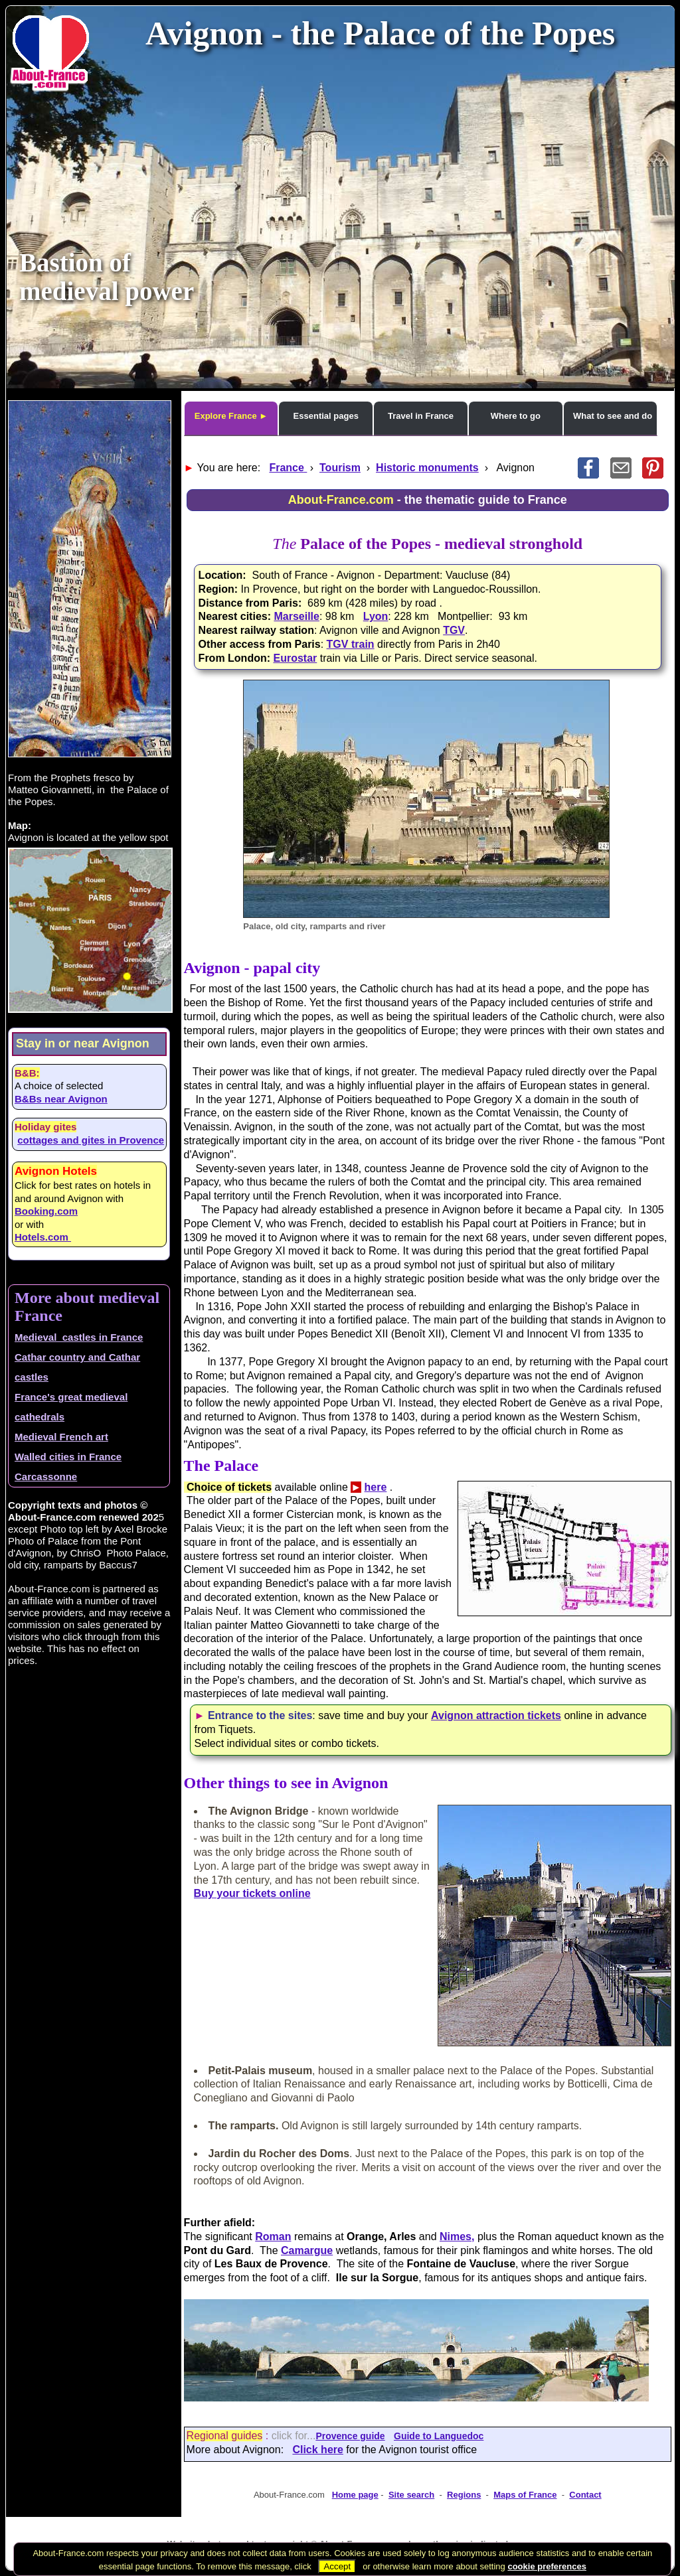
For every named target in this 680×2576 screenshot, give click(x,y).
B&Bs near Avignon (61, 1098)
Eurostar (295, 658)
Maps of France (524, 2495)
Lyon (375, 616)
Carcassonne (46, 1476)
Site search (411, 2495)
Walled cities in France (68, 1456)
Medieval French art (61, 1436)
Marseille (296, 616)
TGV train (351, 644)
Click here (317, 2449)
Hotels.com (43, 1237)
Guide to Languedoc (438, 2436)
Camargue (307, 2250)
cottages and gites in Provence (90, 1140)
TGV (454, 630)
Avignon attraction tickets (496, 1715)
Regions (464, 2495)
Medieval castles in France (79, 1337)
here (376, 1487)
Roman (273, 2236)
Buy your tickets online (252, 1893)
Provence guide (349, 2436)
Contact (585, 2495)
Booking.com (46, 1211)
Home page (355, 2495)
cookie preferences (546, 2566)
